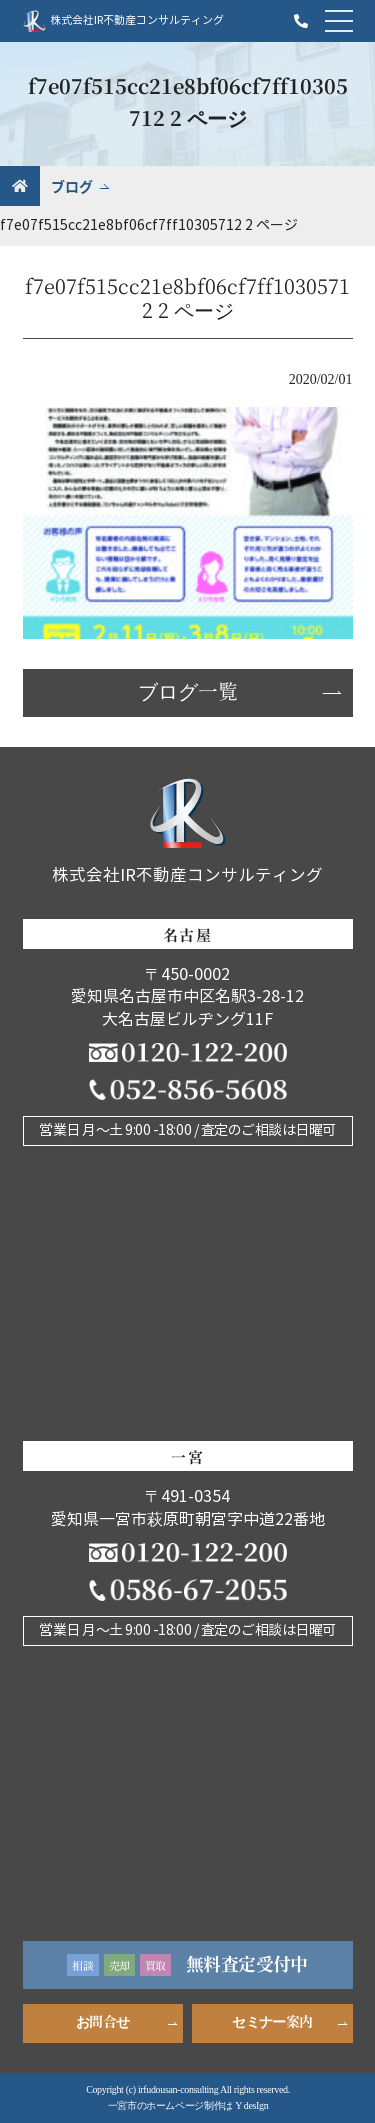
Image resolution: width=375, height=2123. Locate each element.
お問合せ (102, 2023)
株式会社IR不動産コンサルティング (124, 21)
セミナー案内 (272, 2023)
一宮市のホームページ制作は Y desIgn (188, 2105)
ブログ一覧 (188, 692)
